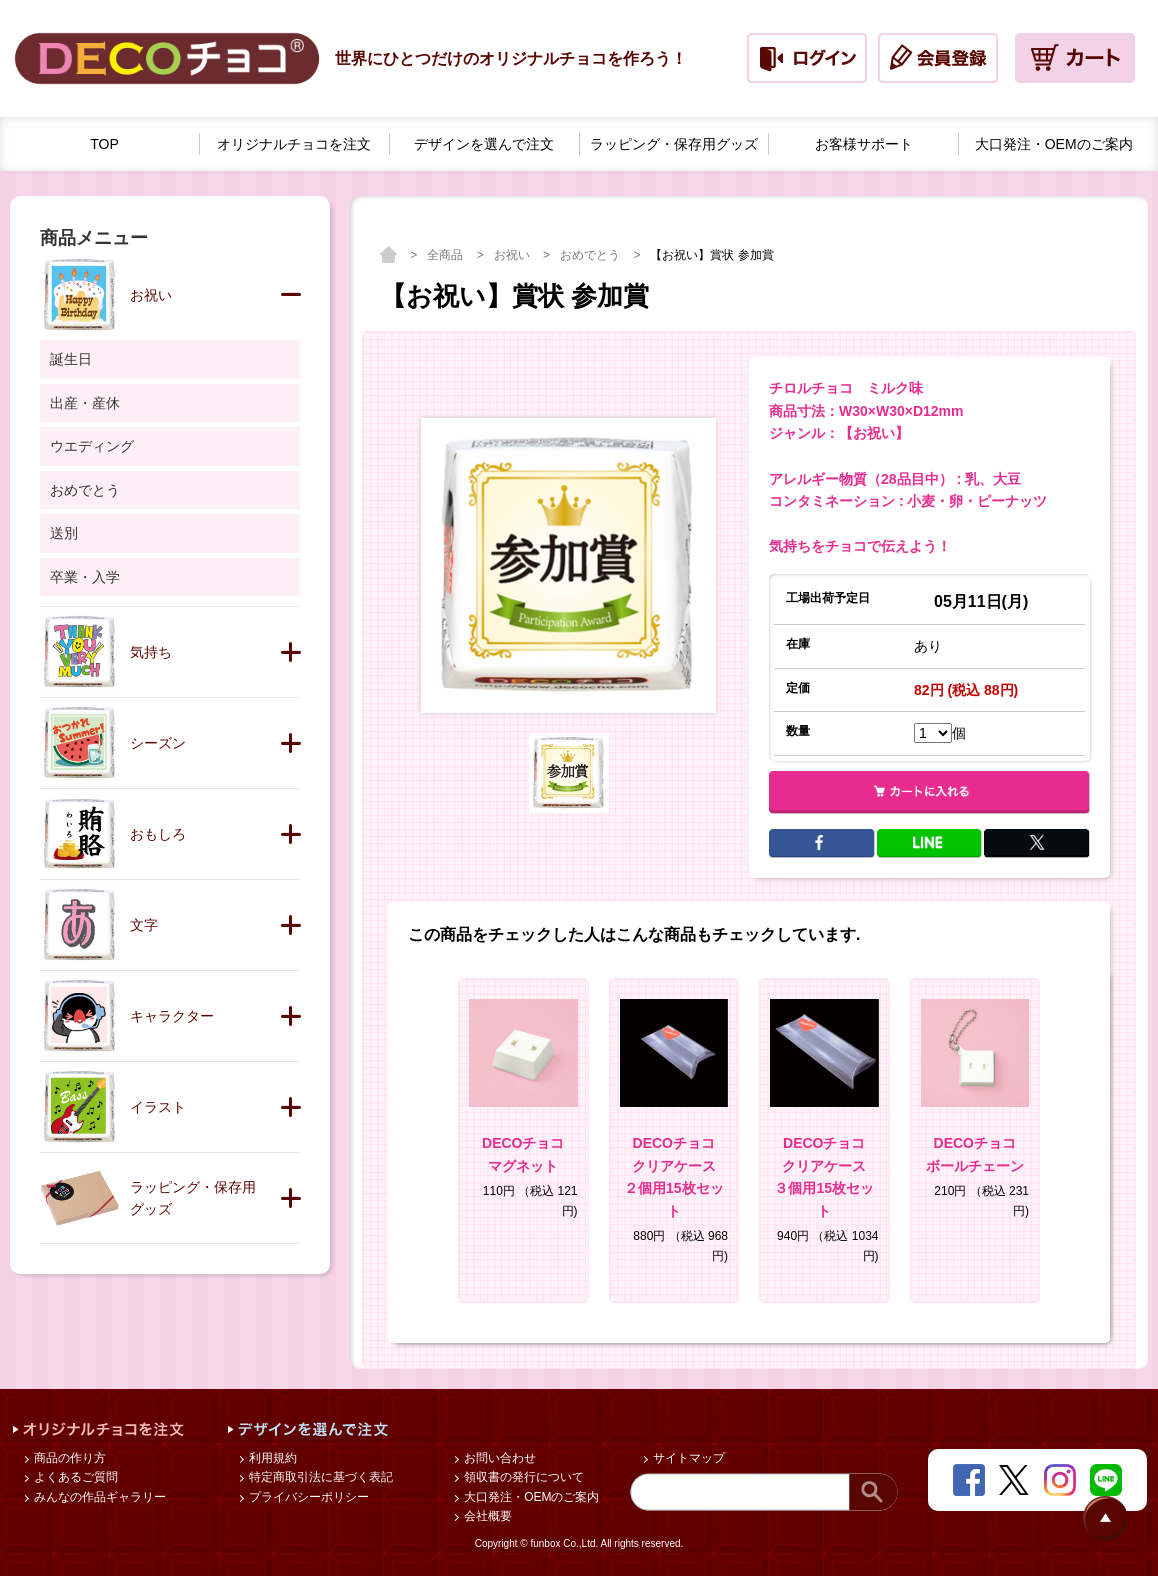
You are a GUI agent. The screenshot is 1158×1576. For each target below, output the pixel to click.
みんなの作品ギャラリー (98, 1497)
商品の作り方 (68, 1458)
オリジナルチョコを (294, 144)
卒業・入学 (85, 577)
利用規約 (271, 1458)
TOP (104, 144)
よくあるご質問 (74, 1477)
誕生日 (71, 359)
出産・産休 (85, 403)
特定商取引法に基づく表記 (319, 1477)
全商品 (446, 255)
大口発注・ (1054, 144)
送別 (64, 533)
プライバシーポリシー (307, 1497)
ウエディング (92, 446)
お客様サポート (864, 144)
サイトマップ (687, 1458)
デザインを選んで (484, 144)
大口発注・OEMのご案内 (530, 1497)
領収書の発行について (522, 1477)
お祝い (513, 255)
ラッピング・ (674, 144)
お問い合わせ (498, 1458)
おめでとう (591, 255)
